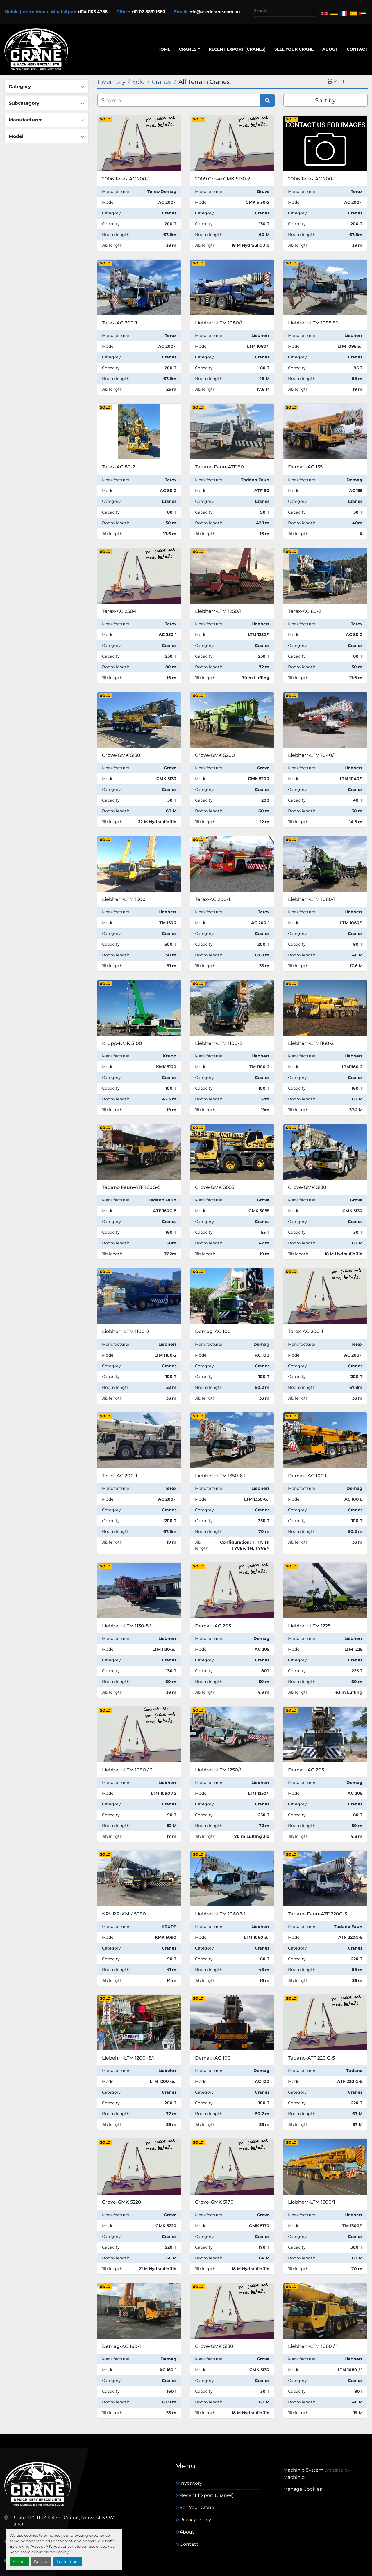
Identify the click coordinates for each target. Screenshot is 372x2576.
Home (163, 49)
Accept (19, 2561)
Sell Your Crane (294, 49)
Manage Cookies (302, 2489)
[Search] (282, 11)
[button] (189, 49)
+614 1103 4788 (92, 11)
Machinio (294, 2477)
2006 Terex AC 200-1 (126, 179)
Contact (357, 49)
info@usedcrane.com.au (214, 11)
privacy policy (56, 2552)
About (330, 49)
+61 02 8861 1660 (148, 11)
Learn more (68, 2561)
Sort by (325, 100)
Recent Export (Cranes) (237, 49)
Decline (41, 2561)
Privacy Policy (195, 2519)
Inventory (191, 2483)
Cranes (187, 49)
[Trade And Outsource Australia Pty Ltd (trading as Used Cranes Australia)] (37, 2484)
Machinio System (303, 2470)
